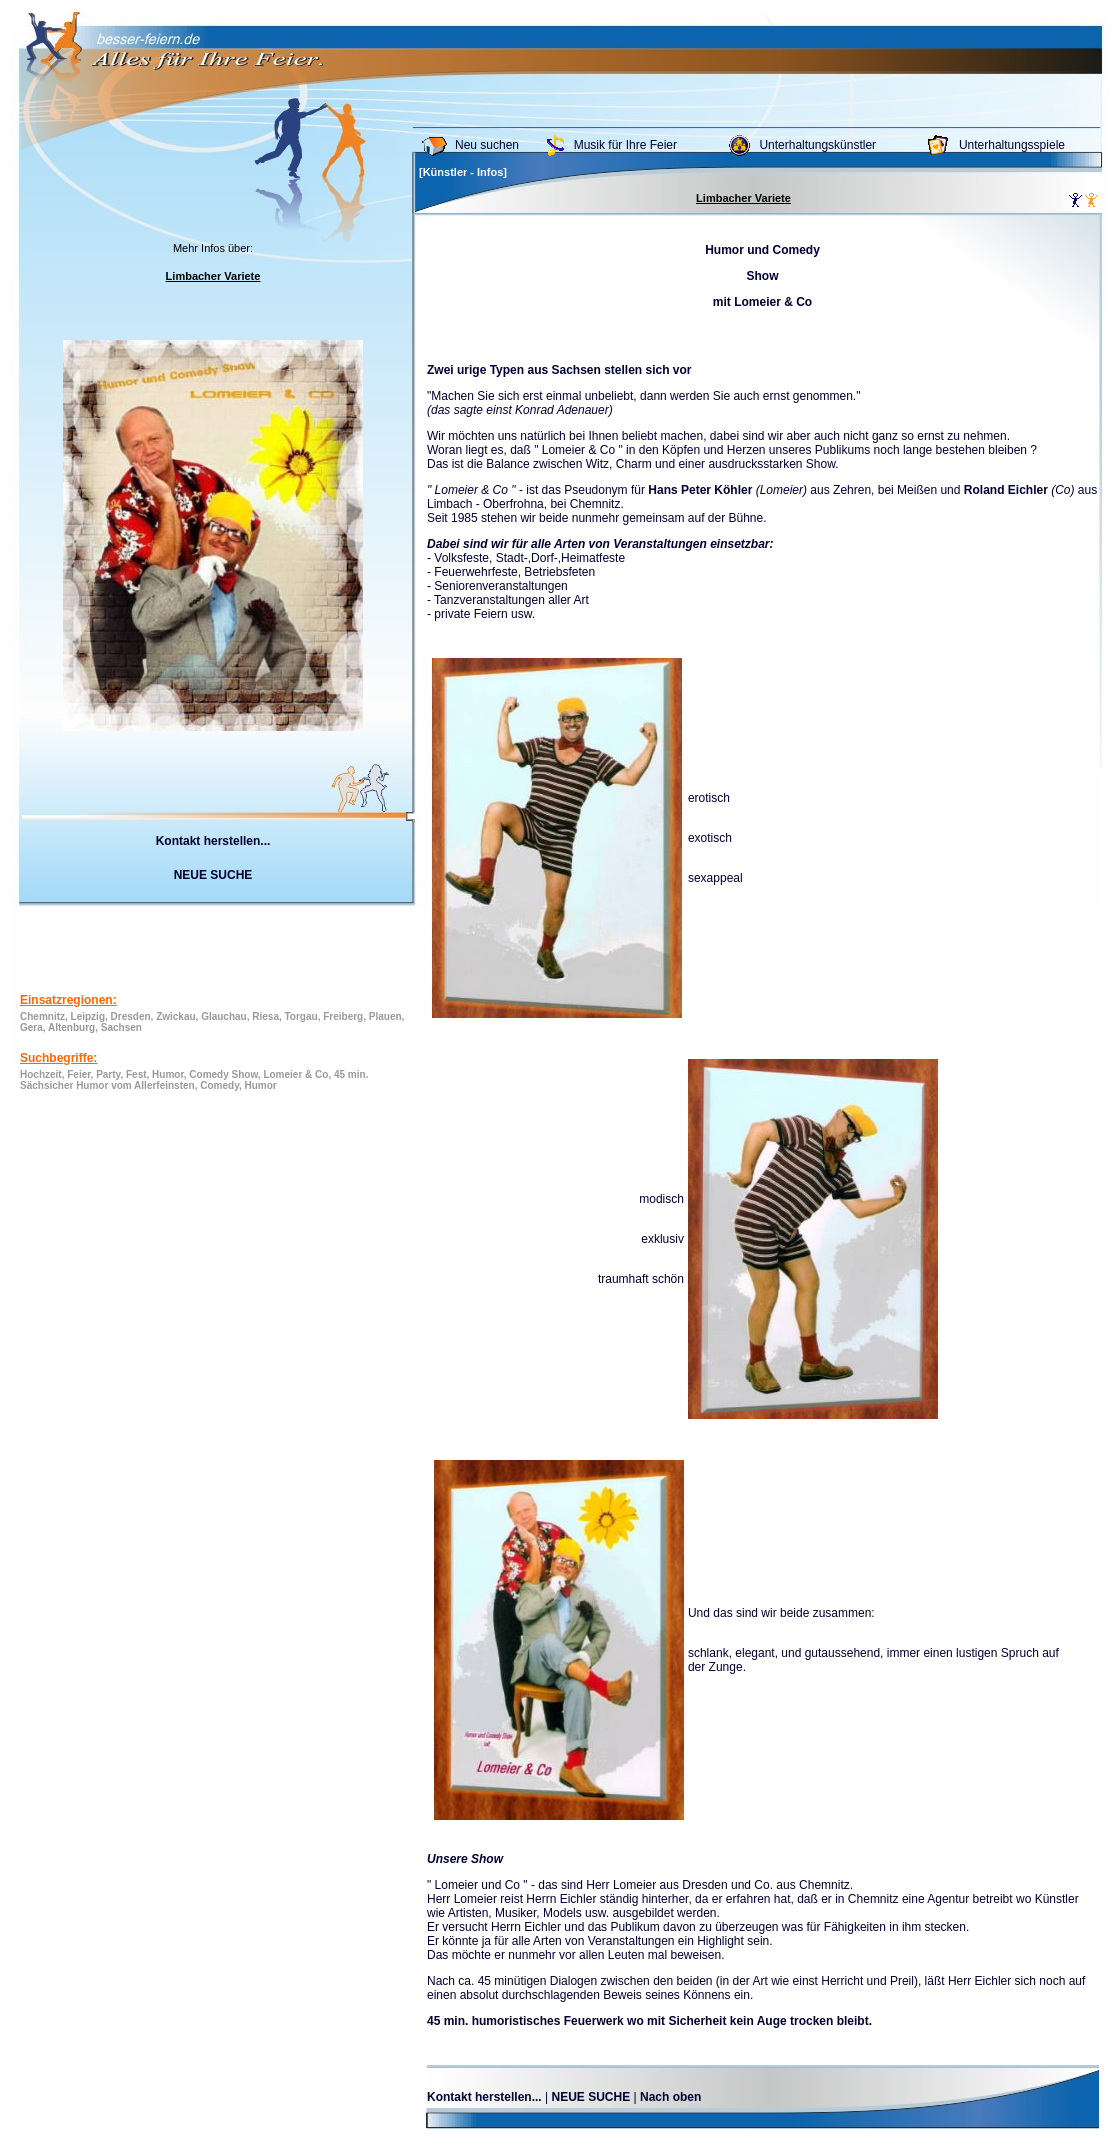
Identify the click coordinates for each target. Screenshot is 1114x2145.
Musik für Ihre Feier (625, 145)
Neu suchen (487, 145)
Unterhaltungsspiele (1012, 145)
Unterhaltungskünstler (817, 145)
